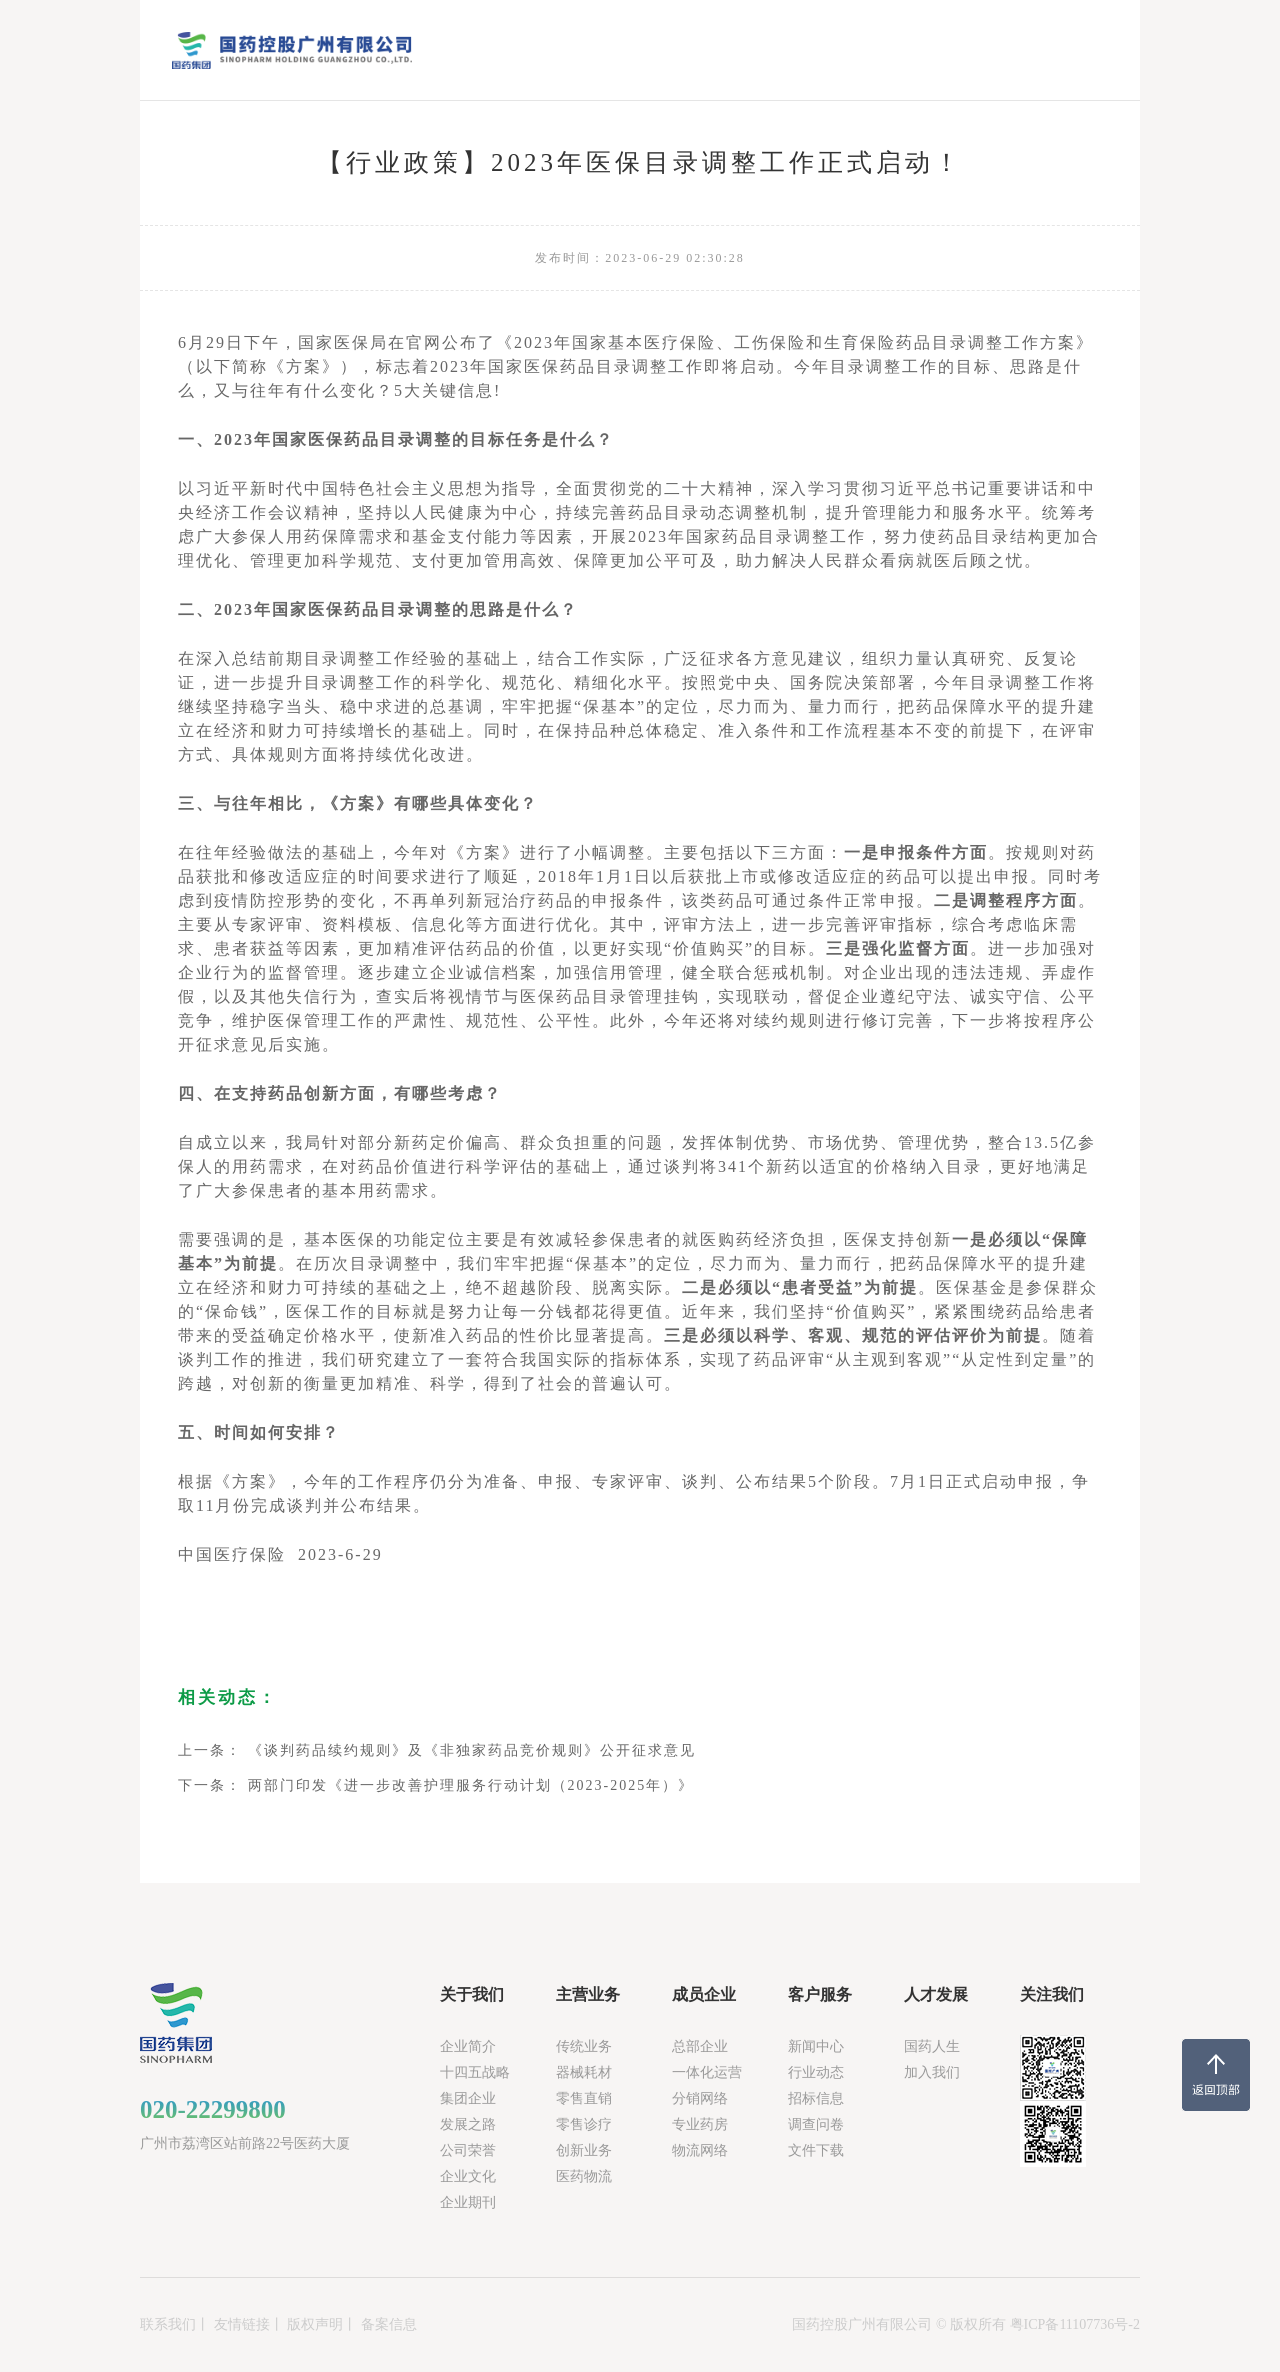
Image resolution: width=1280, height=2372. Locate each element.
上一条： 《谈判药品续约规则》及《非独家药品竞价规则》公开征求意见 (437, 1750)
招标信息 (816, 2098)
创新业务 (584, 2150)
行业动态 (816, 2072)
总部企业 (700, 2046)
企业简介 (468, 2046)
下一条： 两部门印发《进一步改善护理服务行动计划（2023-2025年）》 (436, 1785)
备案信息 (389, 2324)
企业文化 (468, 2176)
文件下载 (816, 2150)
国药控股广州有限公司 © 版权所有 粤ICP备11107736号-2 (966, 2324)
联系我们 (168, 2324)
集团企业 (468, 2098)
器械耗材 (584, 2072)
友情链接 (242, 2324)
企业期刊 (468, 2202)
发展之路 (468, 2124)
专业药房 (700, 2124)
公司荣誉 (468, 2150)
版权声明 (315, 2324)
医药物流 (584, 2176)
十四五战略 (475, 2072)
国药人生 (932, 2046)
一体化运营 (707, 2072)
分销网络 (700, 2098)
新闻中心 (816, 2046)
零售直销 (584, 2098)
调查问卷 (816, 2124)
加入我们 (932, 2072)
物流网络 (700, 2150)
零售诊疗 (584, 2124)
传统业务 (584, 2046)
